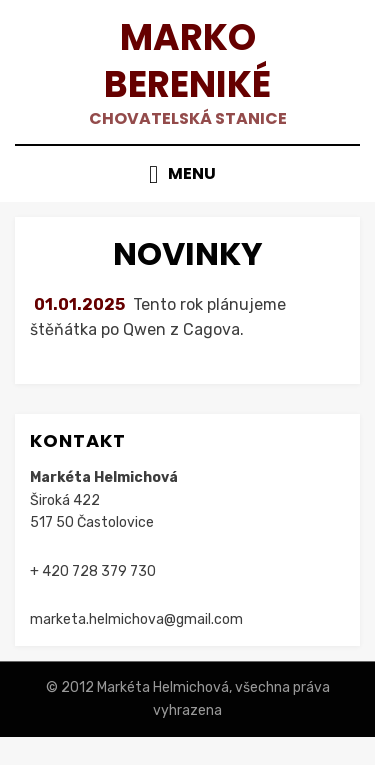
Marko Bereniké (187, 61)
